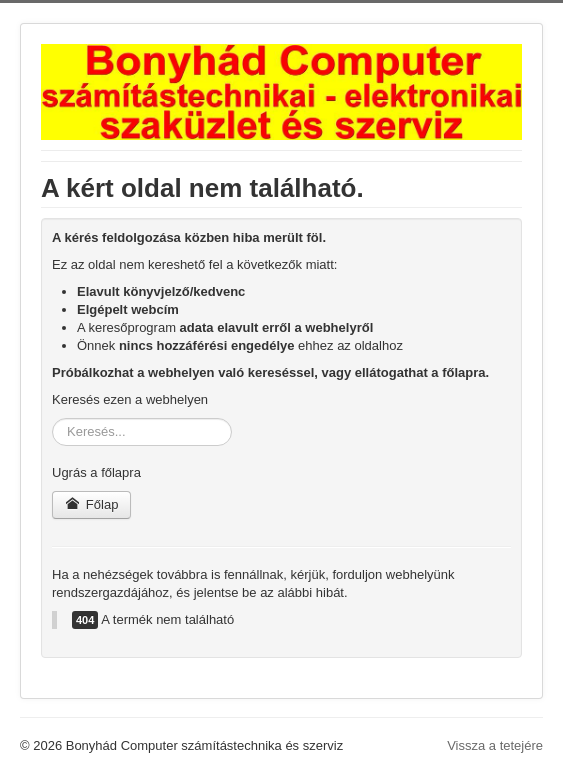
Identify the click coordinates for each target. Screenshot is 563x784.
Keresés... (52, 418)
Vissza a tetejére (495, 745)
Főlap (91, 504)
